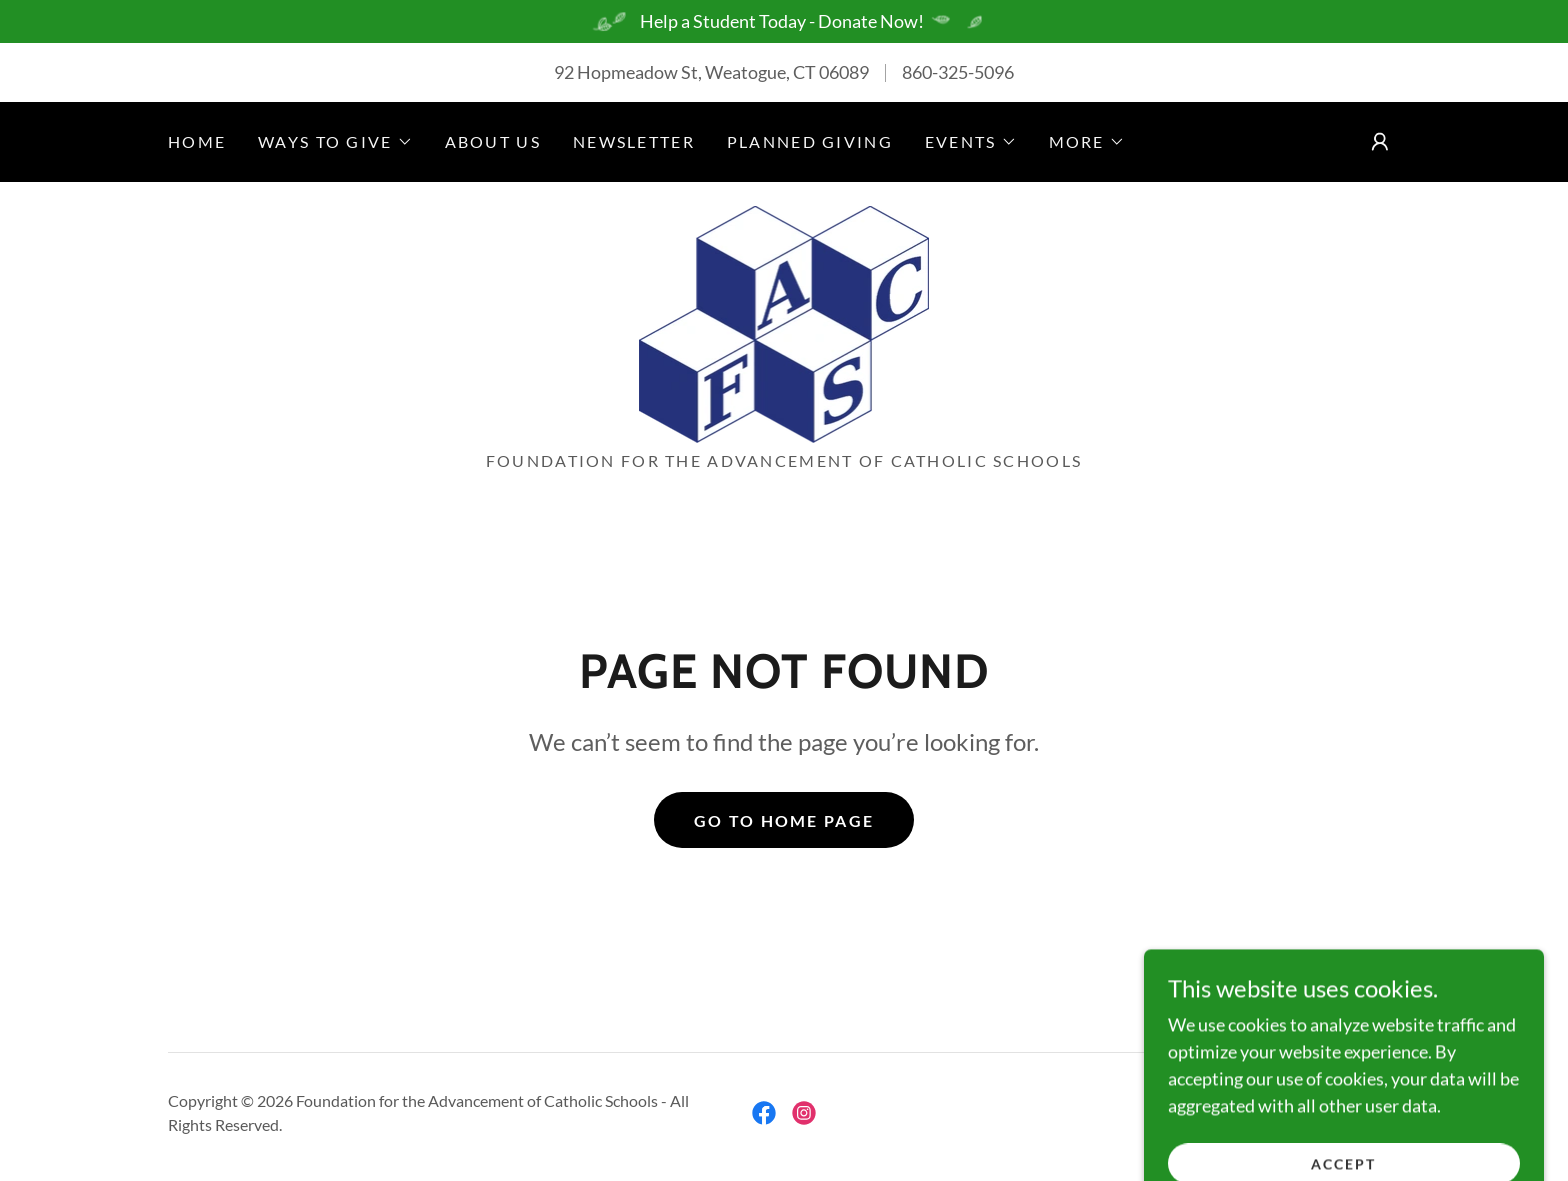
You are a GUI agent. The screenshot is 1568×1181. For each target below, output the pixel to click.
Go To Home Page (784, 820)
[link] (783, 322)
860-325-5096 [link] (958, 72)
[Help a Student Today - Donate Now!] (784, 21)
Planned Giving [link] (810, 141)
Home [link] (197, 141)
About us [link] (493, 141)
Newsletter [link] (634, 141)
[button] (335, 142)
